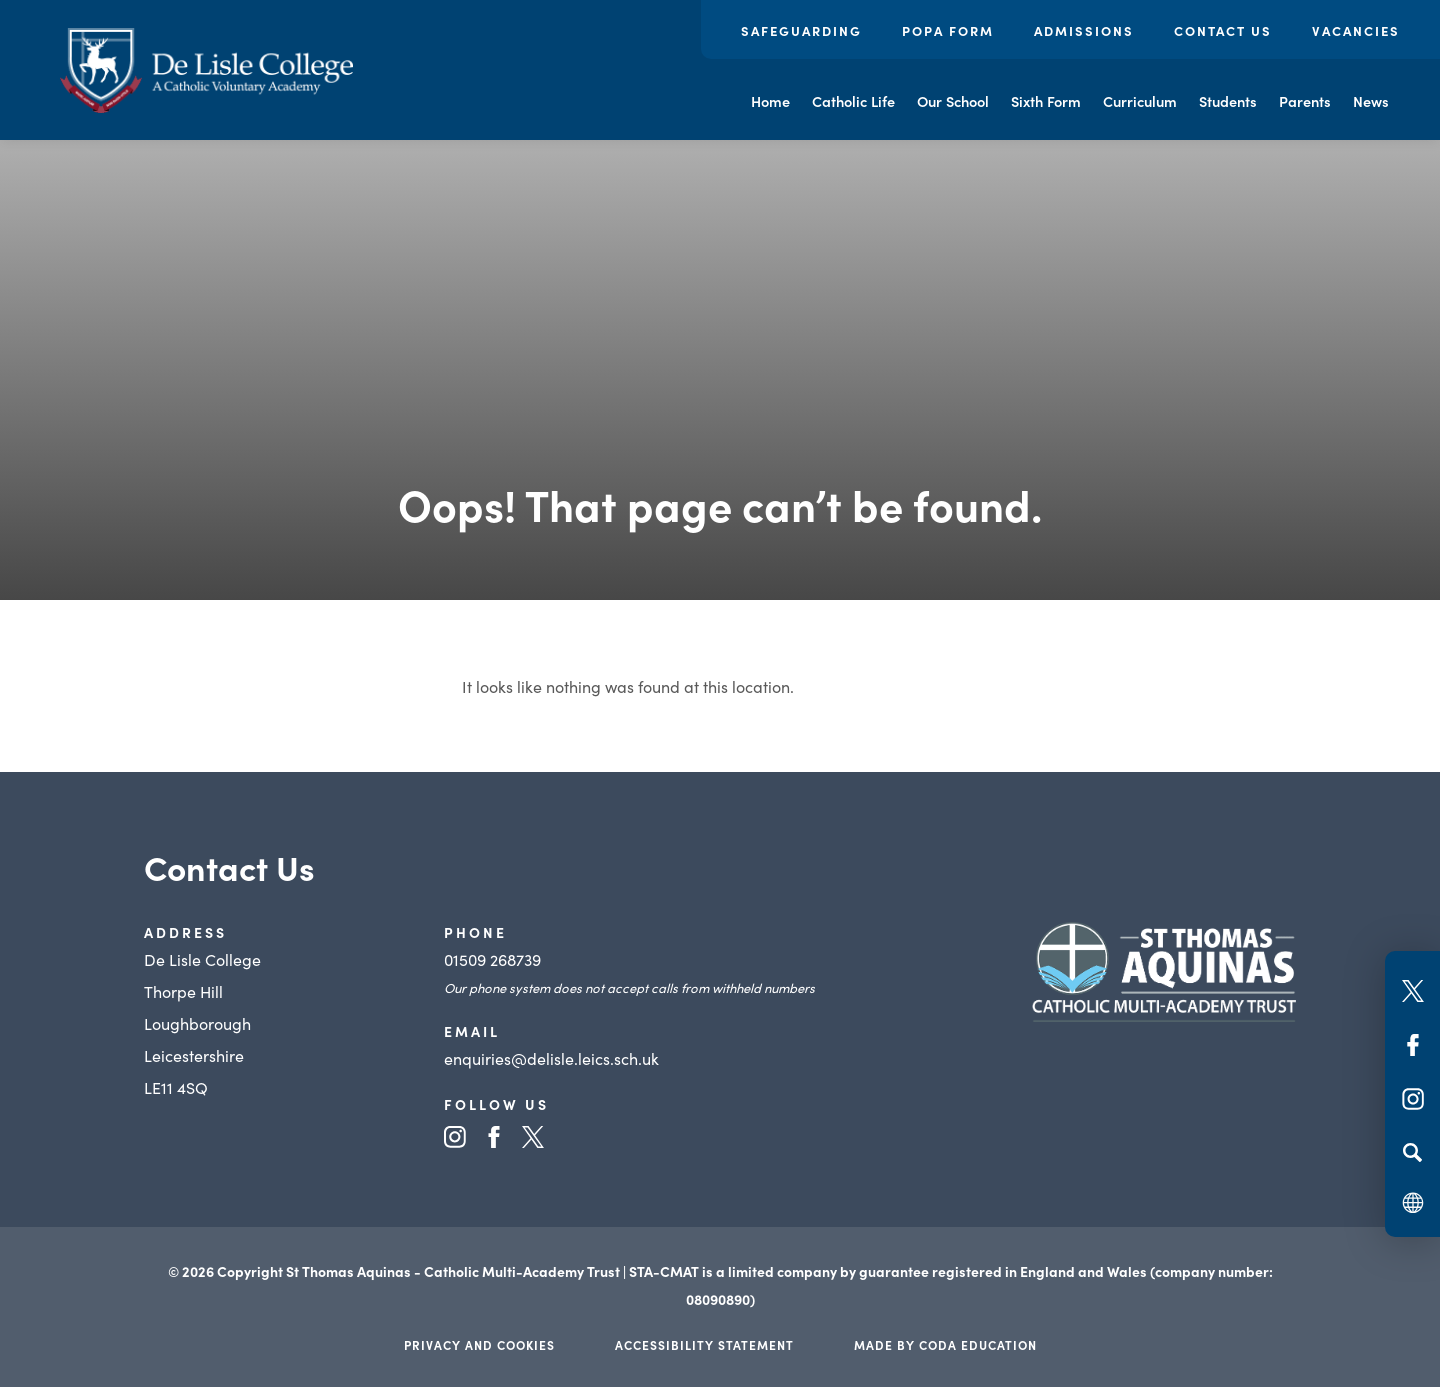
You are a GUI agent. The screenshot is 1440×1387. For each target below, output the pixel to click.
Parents (1305, 101)
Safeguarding (801, 30)
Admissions (1084, 30)
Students (1228, 101)
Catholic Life (853, 101)
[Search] (1412, 1152)
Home (770, 101)
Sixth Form (1046, 101)
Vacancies (1356, 30)
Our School (953, 101)
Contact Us (1223, 30)
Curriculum (1140, 101)
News (1371, 101)
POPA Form (948, 30)
